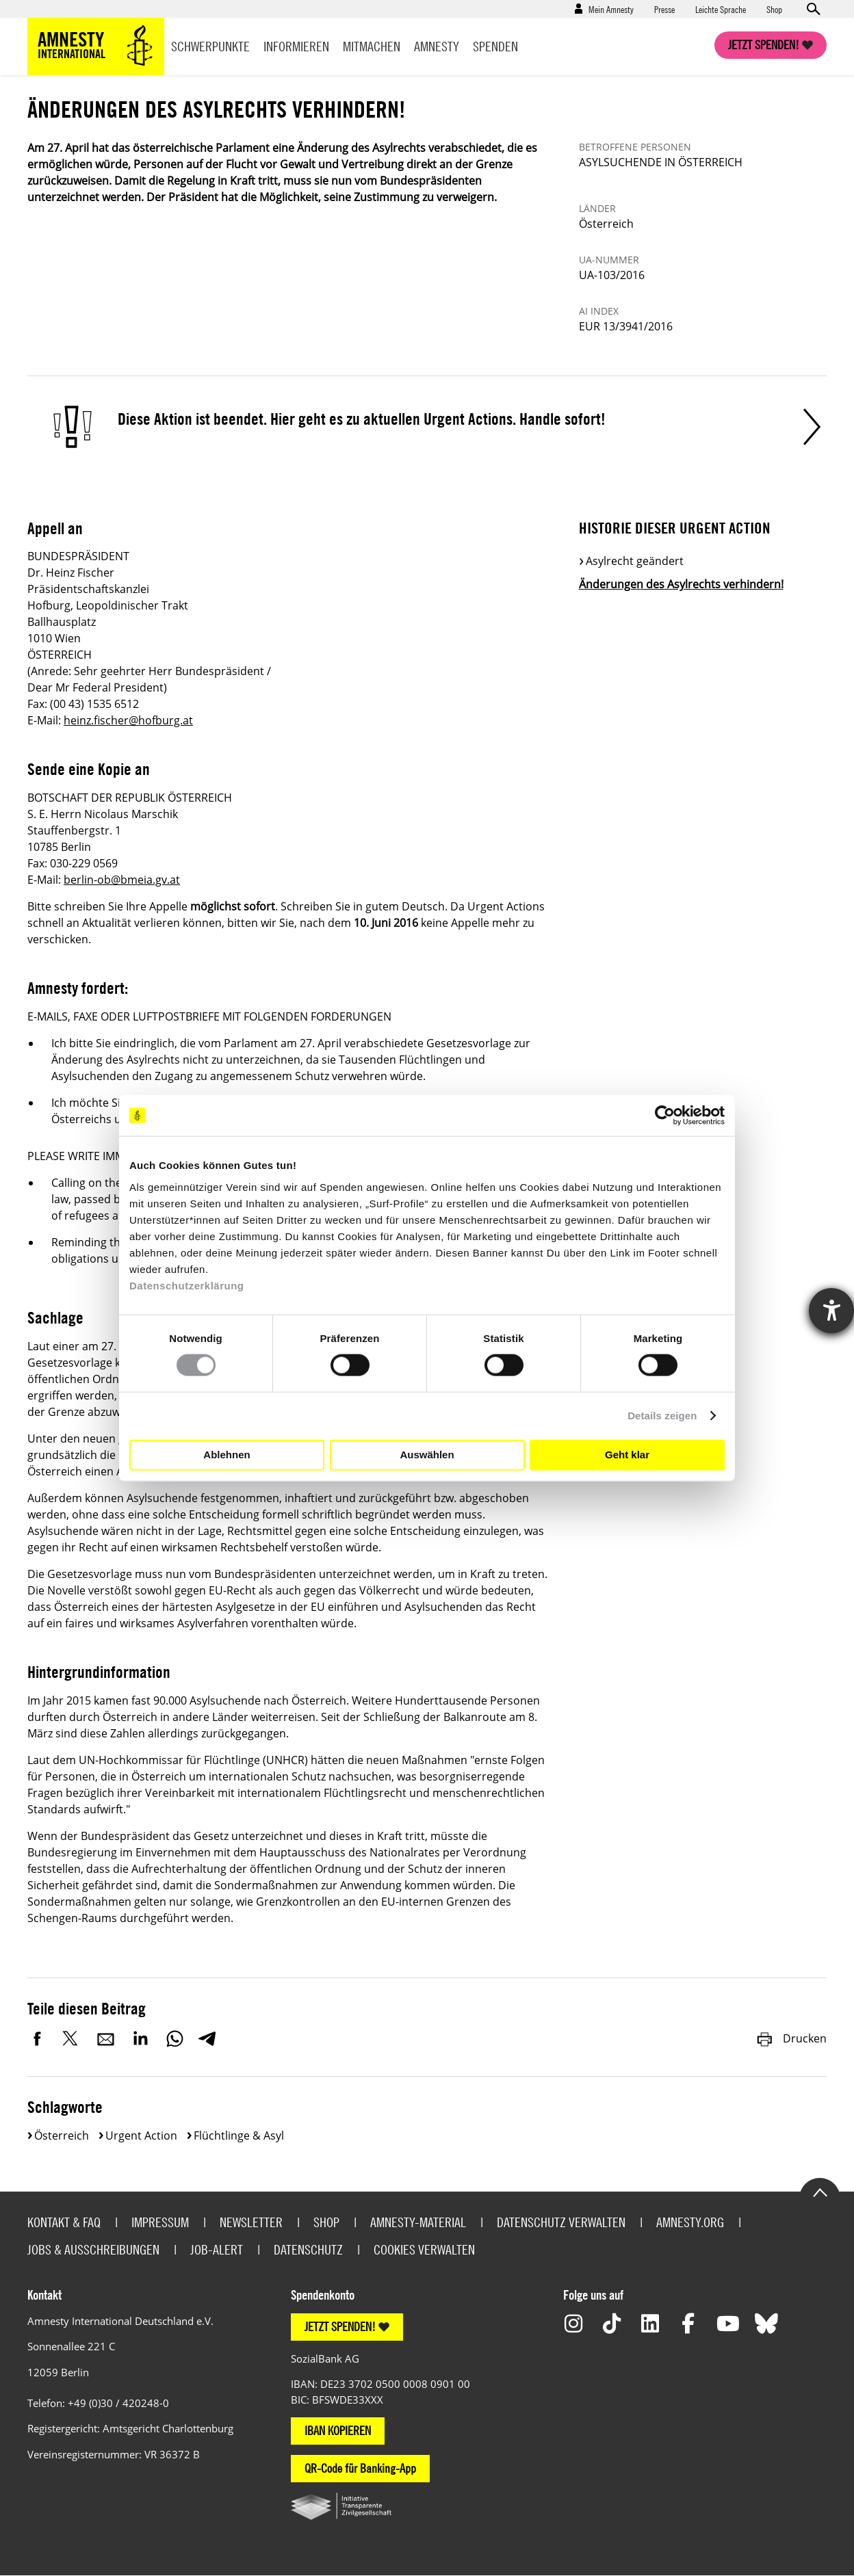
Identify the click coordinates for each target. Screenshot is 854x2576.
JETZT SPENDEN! (340, 2326)
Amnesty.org (690, 2222)
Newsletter (251, 2222)
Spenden (495, 46)
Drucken (791, 2038)
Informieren (296, 46)
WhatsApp (174, 2038)
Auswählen (427, 1454)
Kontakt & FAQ (64, 2222)
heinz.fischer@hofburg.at (128, 720)
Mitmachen (371, 46)
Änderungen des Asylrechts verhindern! (681, 584)
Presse (664, 9)
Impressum (160, 2222)
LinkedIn (140, 2038)
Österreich (61, 2135)
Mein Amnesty (611, 9)
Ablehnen (226, 1454)
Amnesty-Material (418, 2222)
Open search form (813, 9)
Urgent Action (141, 2135)
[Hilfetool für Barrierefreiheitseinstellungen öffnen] (831, 1310)
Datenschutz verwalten (561, 2222)
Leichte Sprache (720, 9)
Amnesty (436, 46)
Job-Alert (216, 2249)
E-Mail (106, 2038)
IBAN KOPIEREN (338, 2430)
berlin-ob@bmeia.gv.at (122, 879)
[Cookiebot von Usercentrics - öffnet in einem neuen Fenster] (665, 1115)
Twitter (72, 2038)
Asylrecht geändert (635, 560)
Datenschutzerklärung (186, 1285)
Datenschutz (308, 2249)
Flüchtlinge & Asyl (239, 2135)
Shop (774, 9)
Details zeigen (662, 1415)
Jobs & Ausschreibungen (93, 2249)
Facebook (37, 2038)
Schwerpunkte (210, 46)
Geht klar (627, 1454)
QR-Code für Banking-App (360, 2468)
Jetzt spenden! (763, 45)
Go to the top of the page (819, 2191)
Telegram (207, 2038)
